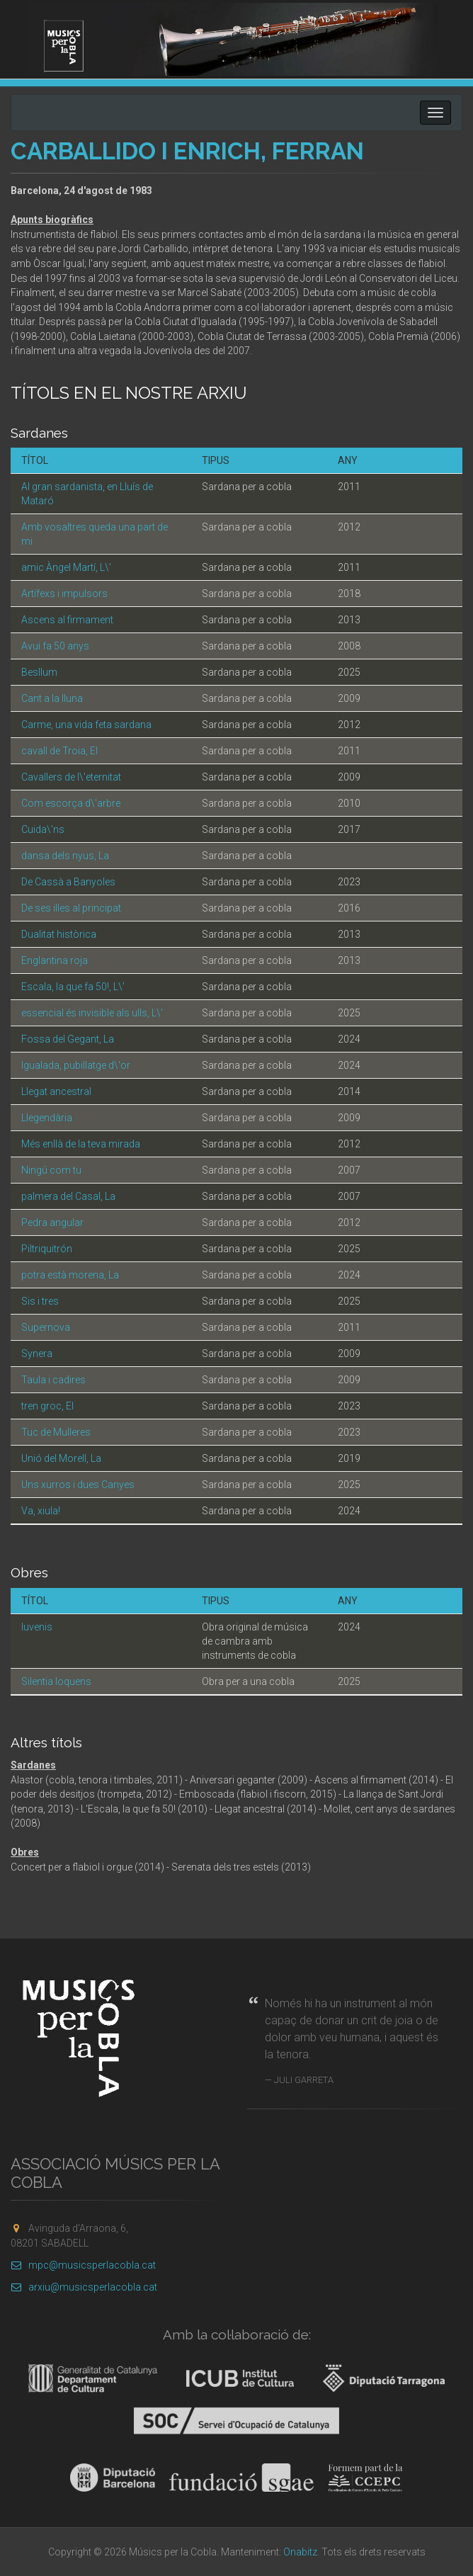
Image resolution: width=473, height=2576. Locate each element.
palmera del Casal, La (68, 1196)
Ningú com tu (51, 1170)
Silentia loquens (56, 1681)
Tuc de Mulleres (56, 1432)
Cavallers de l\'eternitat (71, 777)
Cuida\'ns (42, 829)
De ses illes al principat (71, 908)
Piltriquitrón (46, 1248)
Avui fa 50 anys (55, 646)
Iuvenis (36, 1627)
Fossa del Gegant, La (67, 1039)
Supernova (45, 1327)
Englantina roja (54, 960)
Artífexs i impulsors (64, 593)
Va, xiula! (40, 1510)
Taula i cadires (53, 1379)
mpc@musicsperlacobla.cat (83, 2265)
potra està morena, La (70, 1275)
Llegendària (46, 1117)
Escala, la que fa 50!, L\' (73, 986)
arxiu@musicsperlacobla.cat (84, 2287)
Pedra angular (52, 1222)
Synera (36, 1353)
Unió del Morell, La (61, 1458)
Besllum (39, 672)
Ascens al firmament (67, 619)
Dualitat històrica (58, 934)
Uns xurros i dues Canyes (78, 1484)
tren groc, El (47, 1406)
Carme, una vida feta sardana (86, 724)
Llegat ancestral (56, 1091)
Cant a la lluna (52, 698)
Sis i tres (40, 1301)
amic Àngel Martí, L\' (66, 567)
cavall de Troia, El (59, 750)
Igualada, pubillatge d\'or (75, 1065)
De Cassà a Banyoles (68, 881)
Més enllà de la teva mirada (80, 1144)
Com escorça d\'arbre (70, 803)
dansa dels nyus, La (65, 855)
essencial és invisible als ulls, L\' (92, 1013)
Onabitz (300, 2552)
